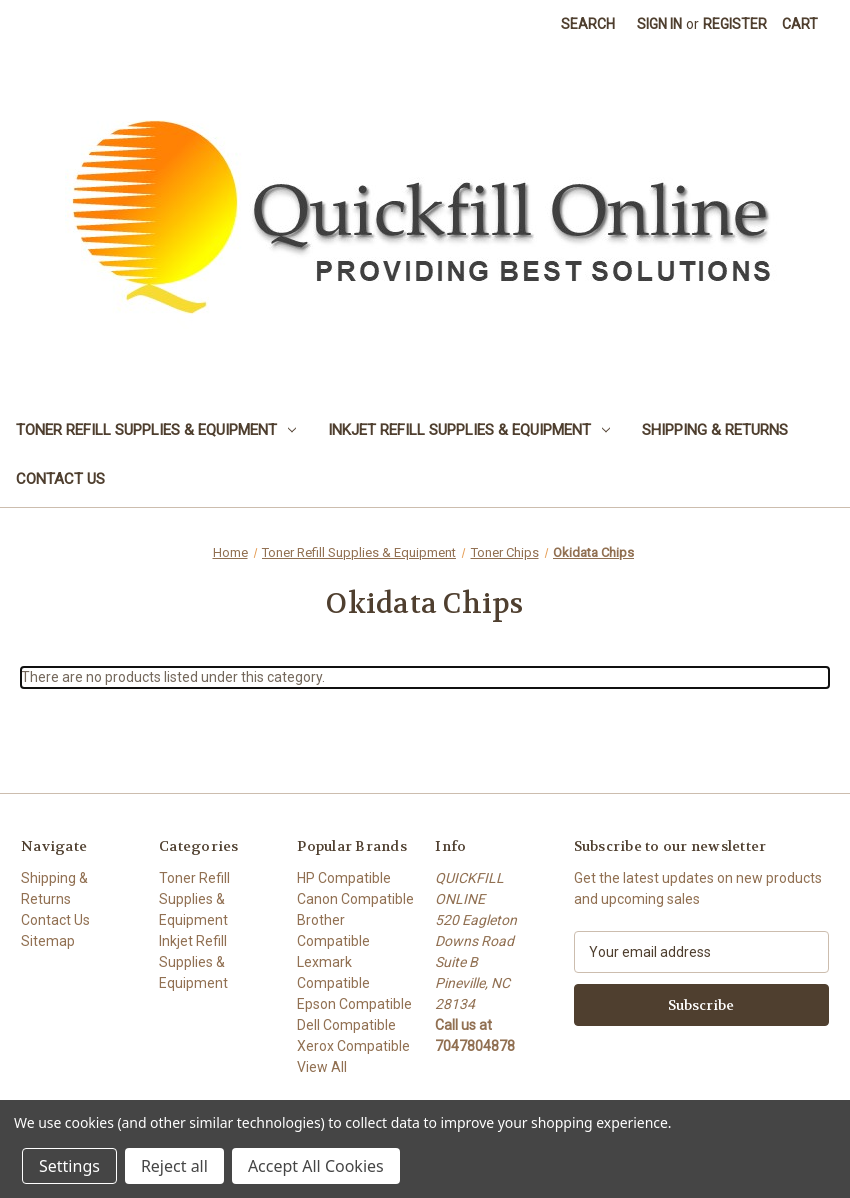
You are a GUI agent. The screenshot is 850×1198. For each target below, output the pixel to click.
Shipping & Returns (715, 430)
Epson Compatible (354, 1004)
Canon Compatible (355, 899)
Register (735, 24)
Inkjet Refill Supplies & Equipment (469, 430)
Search (588, 24)
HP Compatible (344, 878)
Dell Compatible (346, 1025)
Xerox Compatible (353, 1046)
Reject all (174, 1166)
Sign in (659, 24)
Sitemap (48, 941)
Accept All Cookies (316, 1166)
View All (322, 1067)
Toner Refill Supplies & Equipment (156, 430)
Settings (69, 1166)
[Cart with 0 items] (800, 24)
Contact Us (60, 479)
